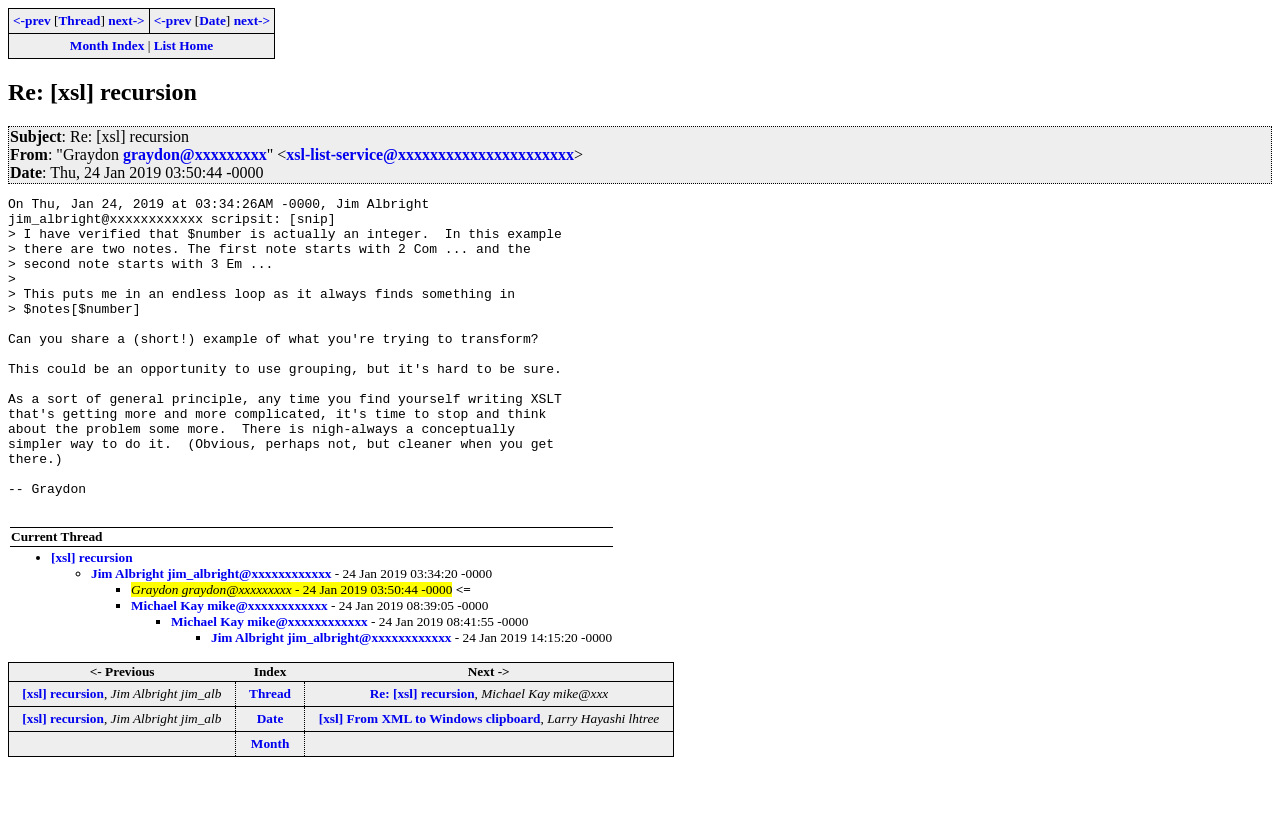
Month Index (107, 45)
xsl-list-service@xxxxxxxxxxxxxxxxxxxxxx (430, 154)
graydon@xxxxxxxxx (195, 154)
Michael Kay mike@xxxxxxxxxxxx (229, 668)
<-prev (32, 20)
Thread (79, 20)
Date (212, 20)
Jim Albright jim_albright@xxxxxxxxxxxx (211, 636)
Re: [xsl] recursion (422, 756)
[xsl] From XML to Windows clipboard (430, 781)
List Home (184, 45)
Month (270, 806)
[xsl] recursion (92, 620)
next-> (126, 20)
